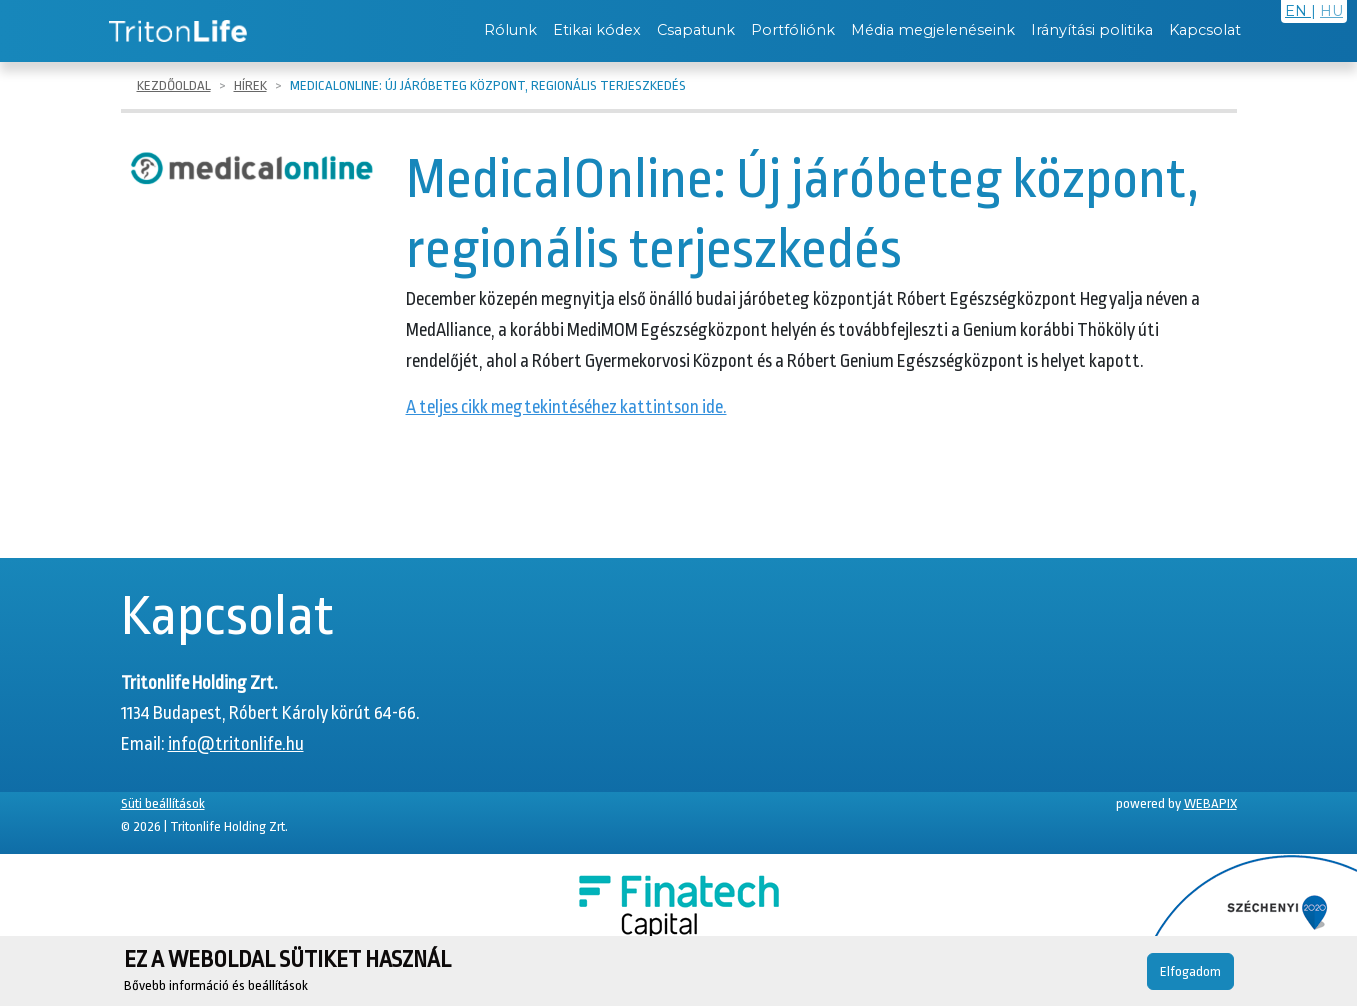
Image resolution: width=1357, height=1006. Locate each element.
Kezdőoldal (174, 85)
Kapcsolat (1205, 30)
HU (1331, 11)
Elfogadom (1190, 971)
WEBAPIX (1210, 803)
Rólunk (510, 30)
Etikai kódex (597, 30)
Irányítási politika (1092, 30)
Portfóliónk (793, 30)
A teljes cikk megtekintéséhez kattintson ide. (566, 407)
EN (1298, 11)
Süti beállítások (163, 803)
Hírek (250, 85)
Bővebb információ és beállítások (216, 985)
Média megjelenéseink (933, 30)
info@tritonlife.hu (236, 744)
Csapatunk (696, 30)
